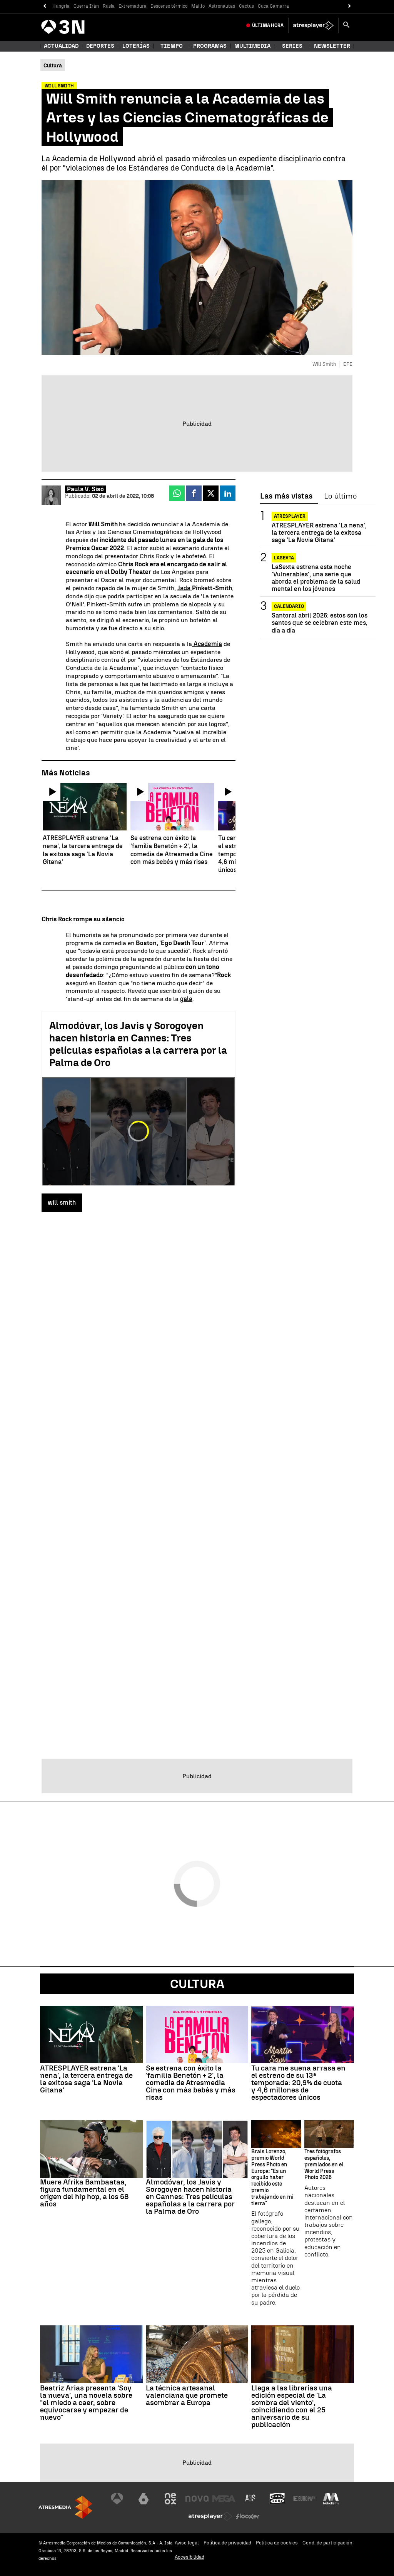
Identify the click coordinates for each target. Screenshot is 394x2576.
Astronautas (222, 6)
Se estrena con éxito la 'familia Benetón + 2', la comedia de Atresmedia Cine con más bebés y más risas (190, 2082)
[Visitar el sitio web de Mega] (223, 2498)
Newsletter (332, 46)
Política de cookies (277, 2543)
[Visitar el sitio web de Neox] (170, 2498)
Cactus (246, 6)
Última (268, 25)
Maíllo (198, 6)
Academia (207, 644)
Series (292, 46)
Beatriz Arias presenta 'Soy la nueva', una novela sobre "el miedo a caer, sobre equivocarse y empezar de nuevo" (86, 2402)
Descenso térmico (168, 6)
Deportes (100, 46)
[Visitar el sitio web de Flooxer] (247, 2516)
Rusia (109, 6)
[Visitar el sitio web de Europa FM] (304, 2498)
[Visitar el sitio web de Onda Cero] (277, 2498)
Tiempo (171, 46)
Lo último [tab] (340, 496)
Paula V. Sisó (85, 489)
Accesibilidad (189, 2557)
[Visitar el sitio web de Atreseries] (250, 2498)
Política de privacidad (227, 2543)
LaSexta (284, 558)
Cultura (197, 1984)
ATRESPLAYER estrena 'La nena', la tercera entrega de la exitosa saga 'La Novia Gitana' (319, 533)
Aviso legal (187, 2543)
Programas (210, 46)
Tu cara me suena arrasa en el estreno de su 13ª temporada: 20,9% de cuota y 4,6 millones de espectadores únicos (298, 2082)
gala (186, 999)
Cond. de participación (327, 2543)
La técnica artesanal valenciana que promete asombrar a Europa (187, 2395)
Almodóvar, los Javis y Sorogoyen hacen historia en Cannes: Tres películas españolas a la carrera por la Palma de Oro (138, 1044)
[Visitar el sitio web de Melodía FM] (330, 2498)
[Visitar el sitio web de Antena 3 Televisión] (117, 2498)
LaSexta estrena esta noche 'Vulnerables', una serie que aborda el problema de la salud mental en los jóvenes (316, 578)
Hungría (61, 6)
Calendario (289, 606)
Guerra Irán (86, 6)
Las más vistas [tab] (286, 496)
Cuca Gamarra (273, 6)
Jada (184, 588)
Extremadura (133, 6)
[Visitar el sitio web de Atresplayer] (210, 2516)
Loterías (136, 46)
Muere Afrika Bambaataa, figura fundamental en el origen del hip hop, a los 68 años (84, 2193)
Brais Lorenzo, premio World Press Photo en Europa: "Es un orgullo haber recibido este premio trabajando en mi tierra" (272, 2177)
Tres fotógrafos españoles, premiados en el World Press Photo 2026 (323, 2165)
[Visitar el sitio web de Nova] (197, 2498)
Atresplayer (290, 516)
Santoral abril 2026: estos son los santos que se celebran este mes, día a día (319, 623)
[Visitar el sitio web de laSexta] (143, 2498)
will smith (62, 1202)
